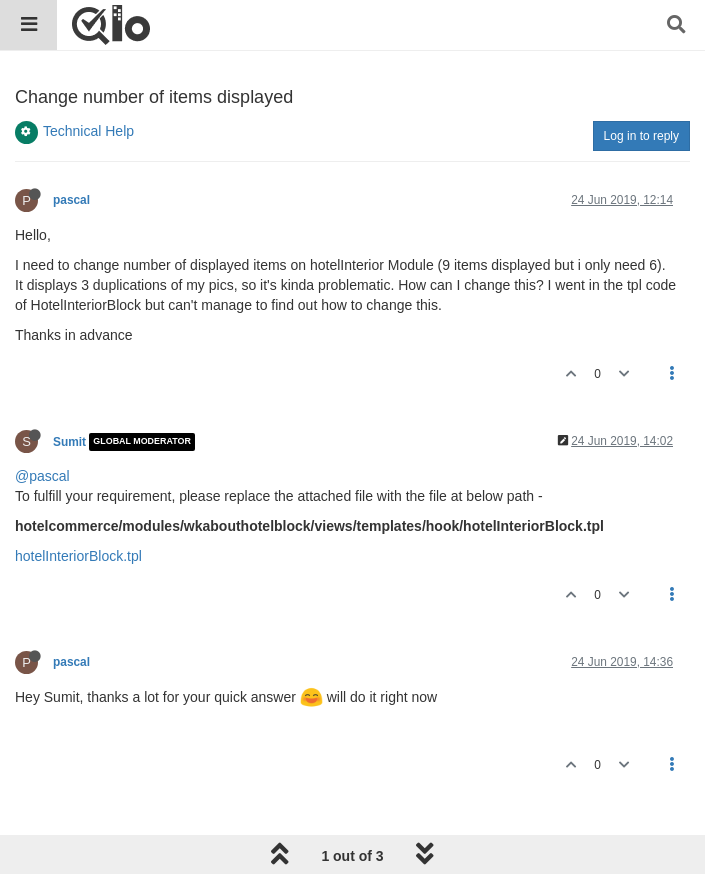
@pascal (42, 476)
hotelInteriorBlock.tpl (78, 556)
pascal (71, 200)
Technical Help (88, 131)
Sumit (69, 442)
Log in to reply (641, 136)
